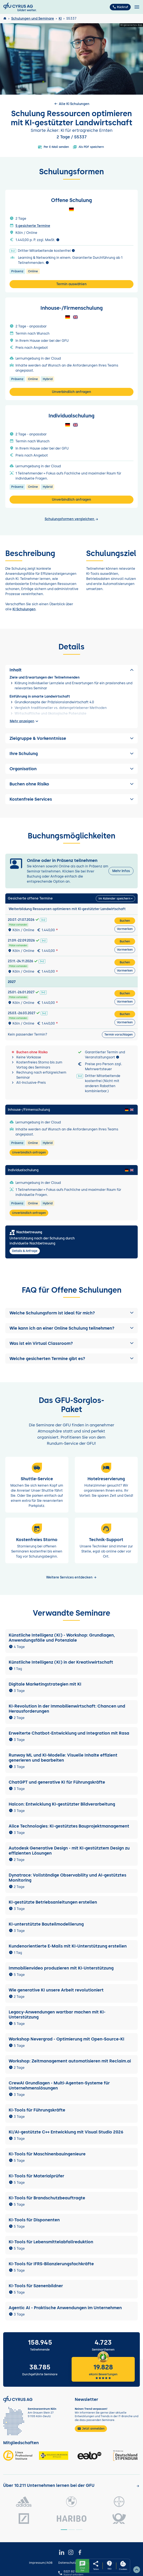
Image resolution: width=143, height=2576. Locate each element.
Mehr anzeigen (24, 721)
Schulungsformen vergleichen (72, 519)
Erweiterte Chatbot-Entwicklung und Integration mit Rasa (69, 1733)
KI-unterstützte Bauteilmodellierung (46, 1924)
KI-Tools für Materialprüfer (36, 2175)
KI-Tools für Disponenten (34, 2219)
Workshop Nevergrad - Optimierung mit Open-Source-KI (66, 2039)
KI (60, 18)
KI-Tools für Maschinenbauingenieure (47, 2153)
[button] (71, 1313)
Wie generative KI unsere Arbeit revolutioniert (56, 1990)
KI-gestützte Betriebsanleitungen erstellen (53, 1902)
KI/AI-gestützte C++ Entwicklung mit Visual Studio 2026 (66, 2131)
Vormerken (125, 929)
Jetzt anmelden (90, 2428)
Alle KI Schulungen (71, 104)
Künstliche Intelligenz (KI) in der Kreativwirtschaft (61, 1662)
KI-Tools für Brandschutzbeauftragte (47, 2197)
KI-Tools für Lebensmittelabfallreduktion (51, 2241)
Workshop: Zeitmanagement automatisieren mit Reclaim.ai (70, 2061)
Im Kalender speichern (114, 898)
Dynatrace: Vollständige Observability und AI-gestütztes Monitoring (67, 1878)
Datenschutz (67, 2563)
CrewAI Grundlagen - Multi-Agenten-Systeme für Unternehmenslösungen (59, 2085)
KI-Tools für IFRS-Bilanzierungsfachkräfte (51, 2263)
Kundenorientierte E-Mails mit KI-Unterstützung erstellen (68, 1946)
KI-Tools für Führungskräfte (37, 2110)
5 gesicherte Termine (32, 226)
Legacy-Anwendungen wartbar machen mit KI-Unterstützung (57, 2014)
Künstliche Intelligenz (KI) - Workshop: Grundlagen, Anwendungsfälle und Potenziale (62, 1638)
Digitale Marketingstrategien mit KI (45, 1684)
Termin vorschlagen (118, 1034)
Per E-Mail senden (53, 147)
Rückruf (120, 7)
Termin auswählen (71, 284)
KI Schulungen (24, 609)
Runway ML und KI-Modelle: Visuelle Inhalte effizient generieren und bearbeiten (63, 1758)
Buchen (125, 921)
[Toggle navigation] (137, 7)
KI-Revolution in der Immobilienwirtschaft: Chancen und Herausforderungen (67, 1709)
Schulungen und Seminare (32, 18)
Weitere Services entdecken (71, 1577)
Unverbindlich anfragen (71, 392)
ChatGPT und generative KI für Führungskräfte (57, 1782)
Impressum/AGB (40, 2563)
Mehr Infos (121, 871)
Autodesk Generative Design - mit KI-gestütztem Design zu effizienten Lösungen (69, 1850)
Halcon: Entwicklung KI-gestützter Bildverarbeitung (62, 1804)
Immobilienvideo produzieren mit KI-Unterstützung (62, 1968)
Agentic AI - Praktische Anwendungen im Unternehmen (65, 2307)
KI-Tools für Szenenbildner (36, 2285)
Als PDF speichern (88, 147)
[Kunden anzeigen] (138, 2485)
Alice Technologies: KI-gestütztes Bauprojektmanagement (69, 1826)
